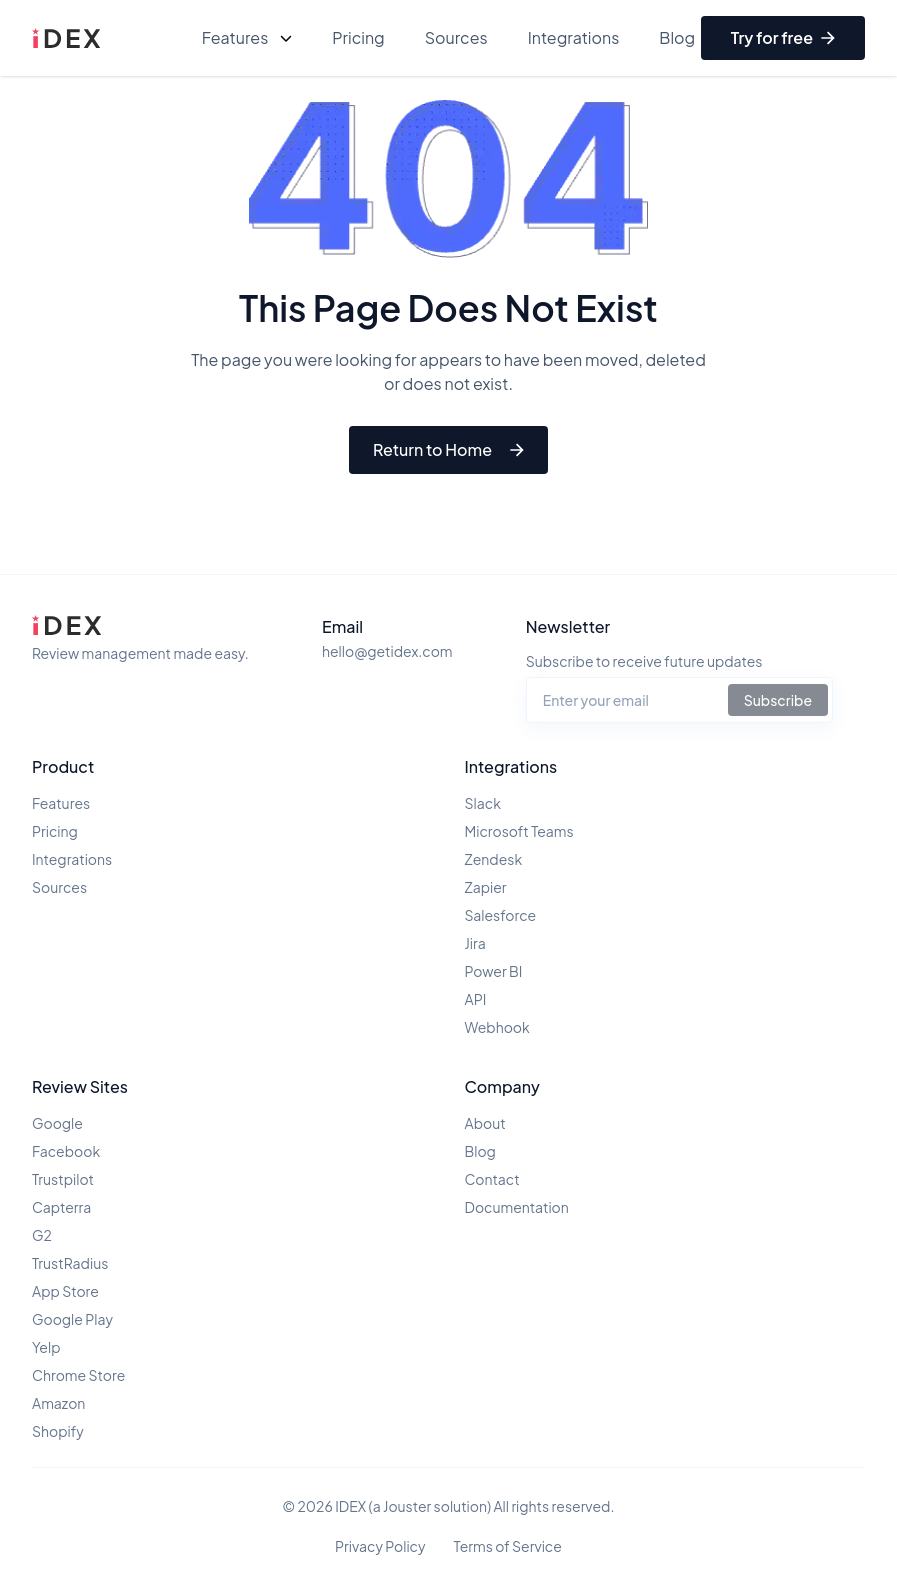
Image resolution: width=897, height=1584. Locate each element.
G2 (42, 1235)
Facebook (66, 1151)
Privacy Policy (380, 1546)
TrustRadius (70, 1263)
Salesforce (501, 915)
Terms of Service (508, 1546)
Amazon (58, 1403)
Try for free (783, 37)
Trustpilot (63, 1179)
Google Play (72, 1319)
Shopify (58, 1431)
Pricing (358, 37)
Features (247, 37)
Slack (483, 803)
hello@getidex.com (387, 651)
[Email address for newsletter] (627, 700)
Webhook (497, 1027)
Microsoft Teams (519, 831)
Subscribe (778, 700)
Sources (456, 37)
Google (57, 1123)
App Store (65, 1291)
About (485, 1123)
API (476, 999)
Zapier (486, 887)
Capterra (61, 1207)
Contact (492, 1179)
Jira (475, 943)
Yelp (46, 1347)
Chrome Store (78, 1375)
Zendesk (494, 859)
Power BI (494, 971)
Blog (677, 37)
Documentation (517, 1207)
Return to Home (448, 449)
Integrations (574, 37)
